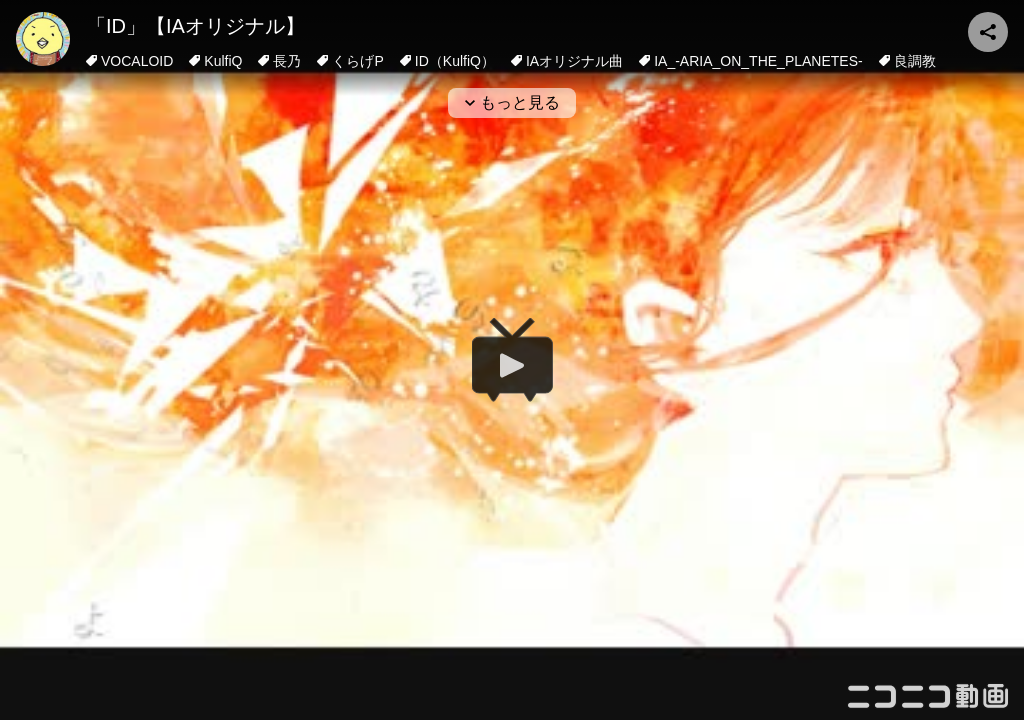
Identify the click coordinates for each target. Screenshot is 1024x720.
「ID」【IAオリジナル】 (195, 26)
